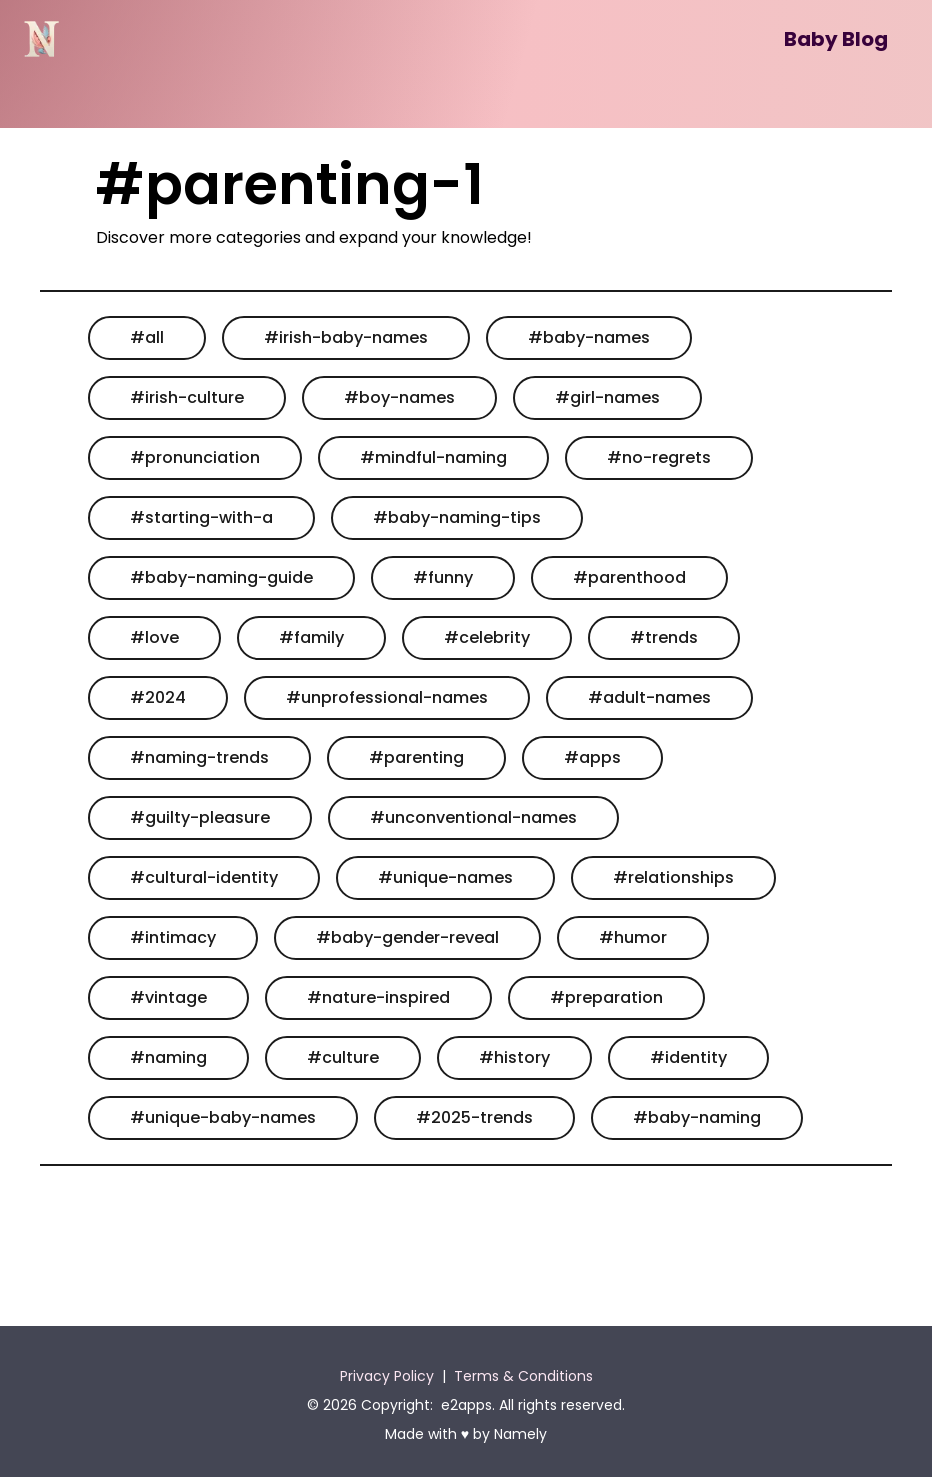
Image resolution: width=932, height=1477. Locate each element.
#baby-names (589, 337)
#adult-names (649, 697)
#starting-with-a (201, 517)
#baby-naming (697, 1117)
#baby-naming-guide (221, 577)
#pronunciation (195, 457)
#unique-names (445, 877)
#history (514, 1057)
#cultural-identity (204, 877)
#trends (664, 637)
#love (154, 637)
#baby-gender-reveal (407, 937)
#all (147, 337)
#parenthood (629, 577)
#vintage (168, 997)
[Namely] (41, 39)
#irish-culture (187, 397)
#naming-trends (199, 757)
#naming (168, 1057)
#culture (343, 1057)
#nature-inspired (378, 997)
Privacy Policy (387, 1376)
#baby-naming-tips (457, 517)
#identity (688, 1057)
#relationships (673, 877)
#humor (633, 937)
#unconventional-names (473, 817)
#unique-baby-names (223, 1117)
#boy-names (399, 397)
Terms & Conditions (523, 1376)
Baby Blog (836, 39)
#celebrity (487, 637)
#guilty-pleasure (200, 817)
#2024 (158, 697)
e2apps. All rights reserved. (533, 1405)
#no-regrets (659, 457)
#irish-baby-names (346, 337)
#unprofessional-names (387, 697)
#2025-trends (474, 1117)
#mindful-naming (433, 457)
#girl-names (607, 397)
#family (311, 637)
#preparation (606, 997)
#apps (592, 757)
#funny (443, 577)
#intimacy (173, 937)
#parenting (416, 757)
